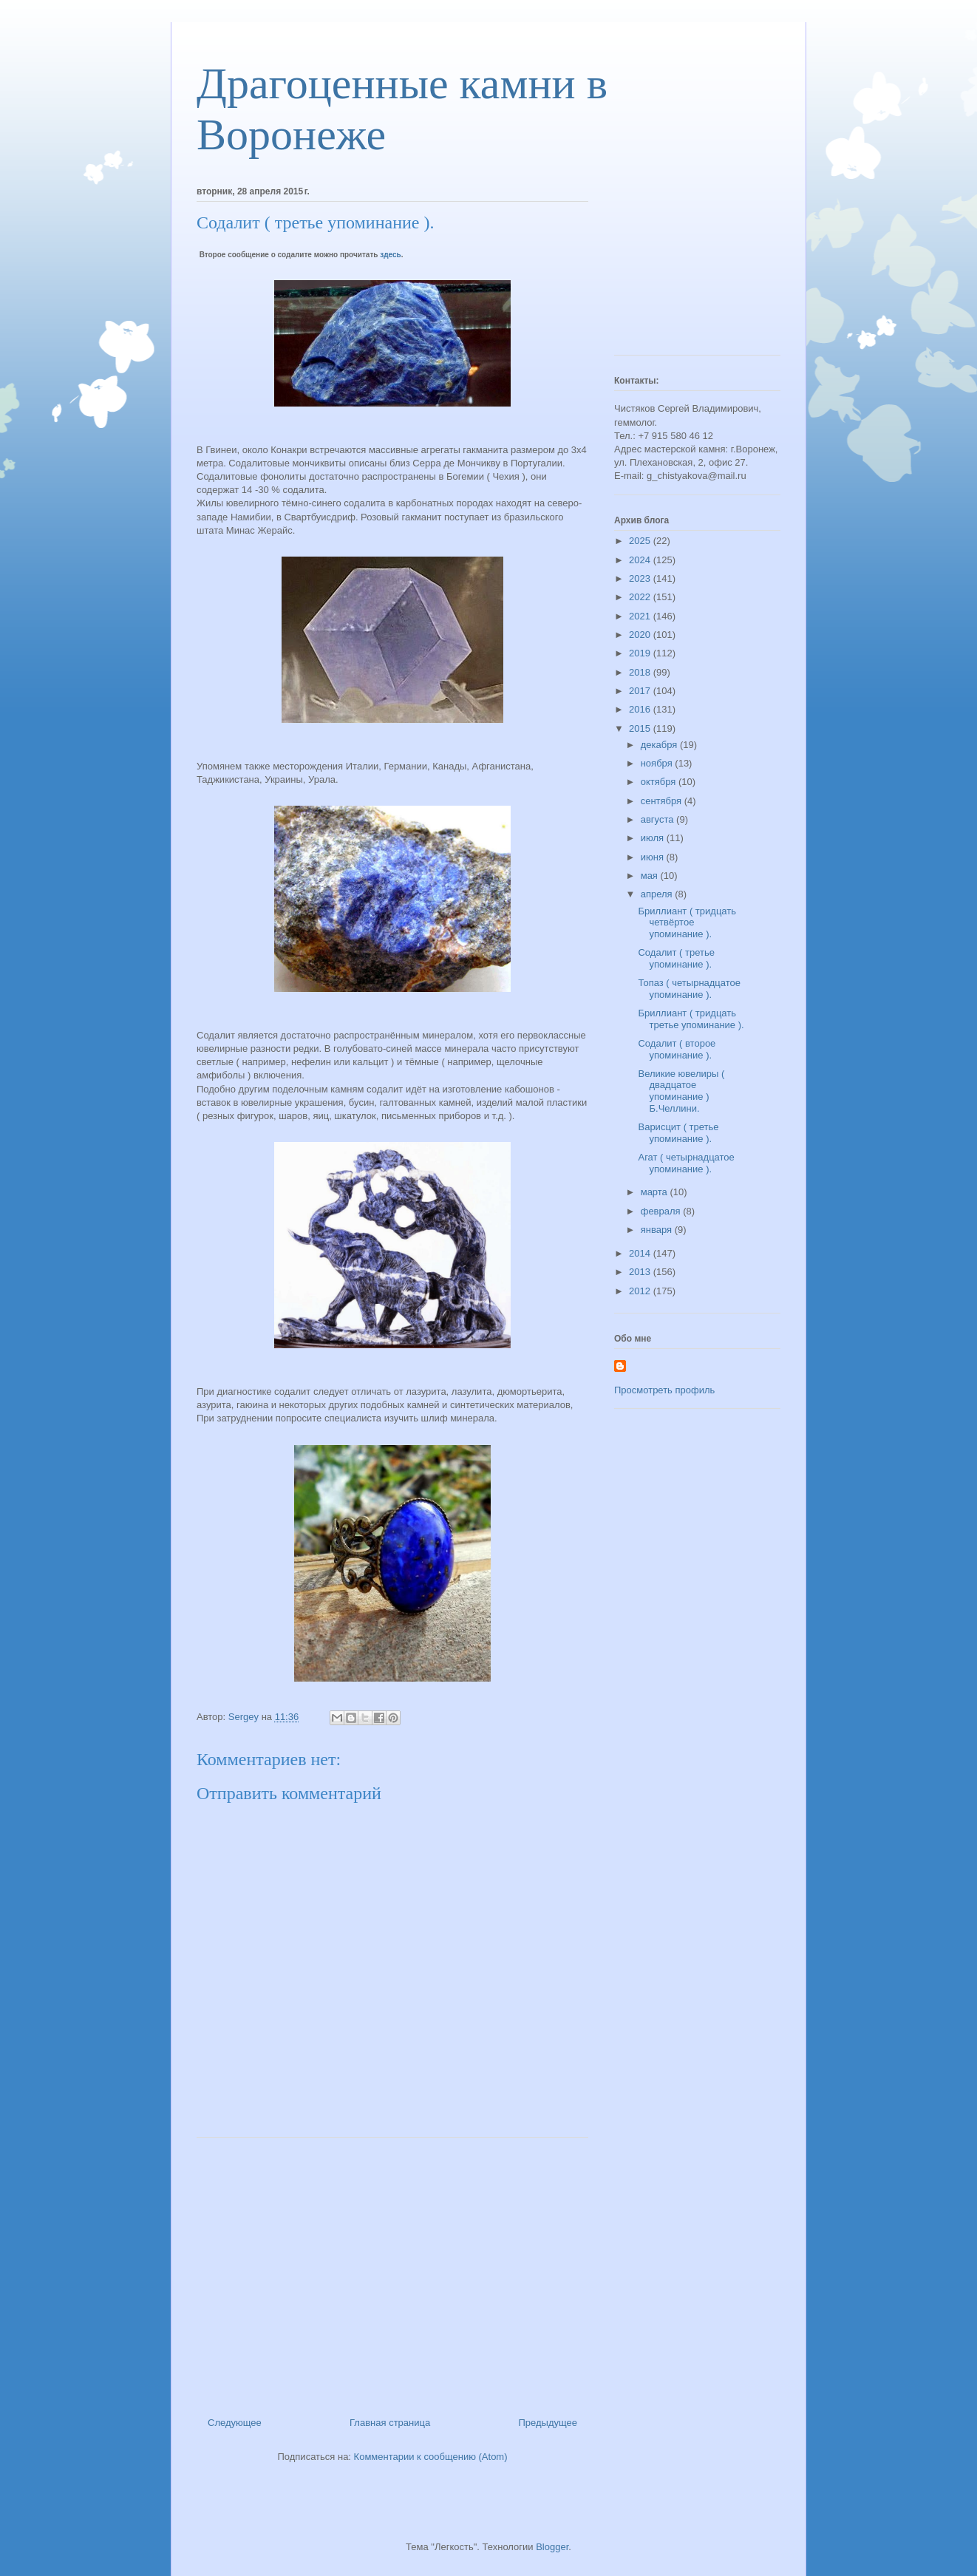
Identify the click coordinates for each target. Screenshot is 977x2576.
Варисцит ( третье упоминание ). (678, 1132)
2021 (641, 616)
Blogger (552, 2546)
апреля (658, 894)
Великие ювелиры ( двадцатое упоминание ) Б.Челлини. (681, 1091)
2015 (641, 728)
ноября (658, 763)
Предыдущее (547, 2422)
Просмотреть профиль (664, 1390)
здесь (390, 255)
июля (654, 837)
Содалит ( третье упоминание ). (676, 958)
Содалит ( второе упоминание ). (676, 1049)
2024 (641, 559)
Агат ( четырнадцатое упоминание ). (686, 1163)
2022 (641, 596)
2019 (641, 653)
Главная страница (390, 2422)
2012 (641, 1291)
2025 (641, 540)
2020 (641, 634)
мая (651, 875)
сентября (662, 800)
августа (658, 819)
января (658, 1229)
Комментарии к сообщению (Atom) (431, 2456)
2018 (641, 672)
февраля (662, 1211)
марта (655, 1191)
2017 (641, 690)
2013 (641, 1271)
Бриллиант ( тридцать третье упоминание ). (690, 1018)
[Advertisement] (392, 2271)
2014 (641, 1253)
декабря (660, 744)
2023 (641, 578)
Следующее (235, 2422)
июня (654, 857)
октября (659, 781)
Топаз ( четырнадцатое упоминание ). (689, 988)
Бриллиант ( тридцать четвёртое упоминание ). (687, 922)
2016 (641, 709)
